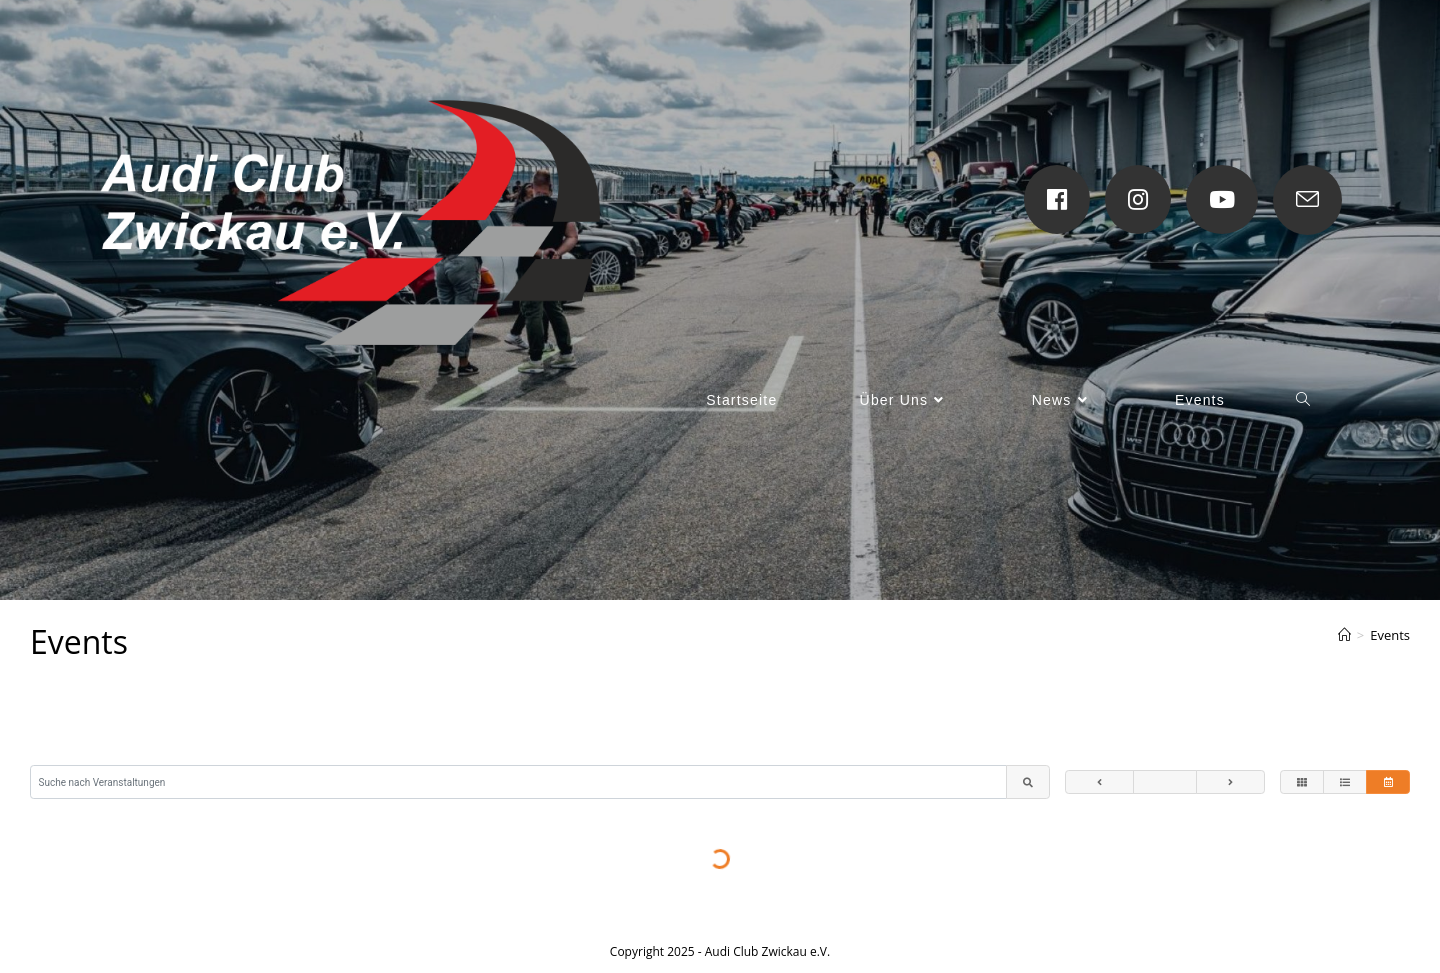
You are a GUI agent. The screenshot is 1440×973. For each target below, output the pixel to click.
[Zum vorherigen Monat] (1099, 782)
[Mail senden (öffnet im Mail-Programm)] (1307, 200)
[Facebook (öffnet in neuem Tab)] (1057, 199)
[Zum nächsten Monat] (1230, 782)
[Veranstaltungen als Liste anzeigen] (1345, 782)
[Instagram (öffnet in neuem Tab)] (1138, 199)
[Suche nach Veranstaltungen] (518, 782)
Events (1390, 635)
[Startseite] (1344, 635)
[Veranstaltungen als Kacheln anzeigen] (1302, 782)
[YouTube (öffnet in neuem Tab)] (1222, 199)
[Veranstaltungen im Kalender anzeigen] (1388, 782)
